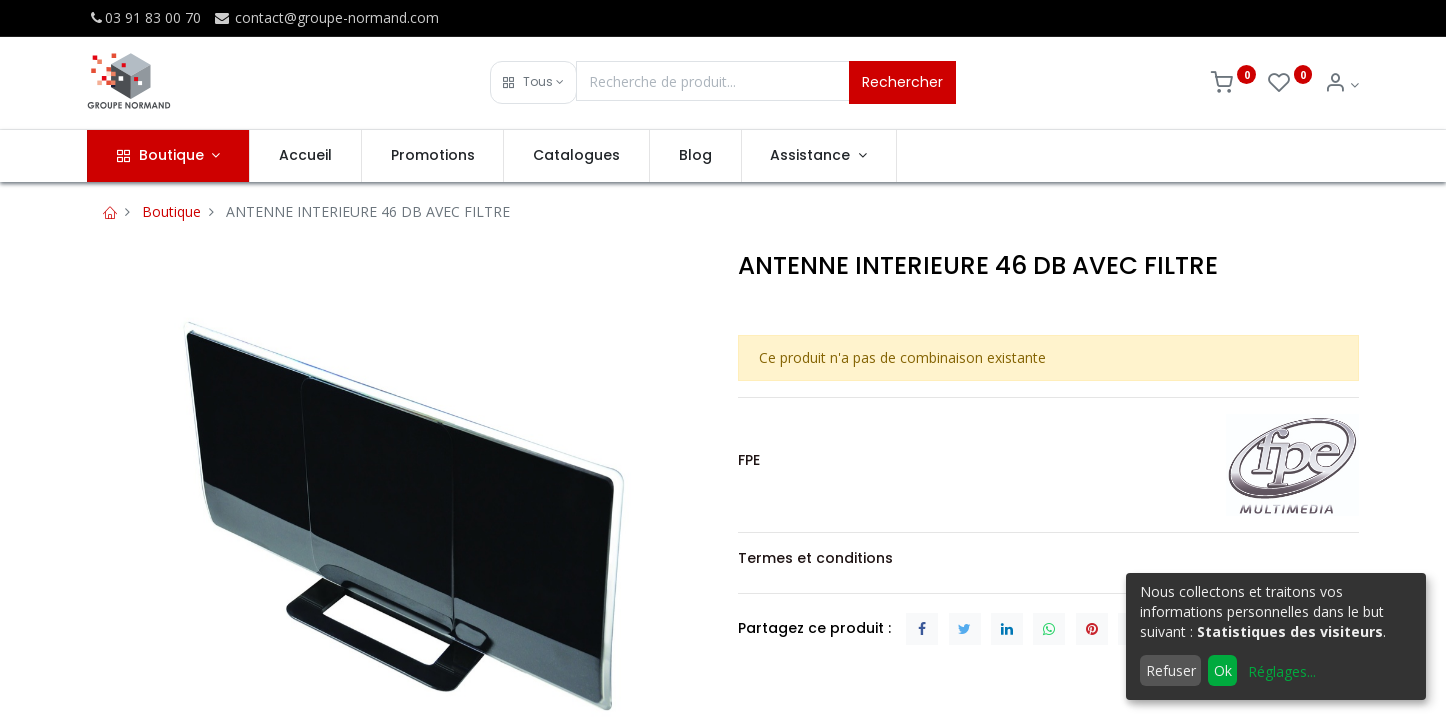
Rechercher (902, 82)
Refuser (1171, 670)
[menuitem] (305, 156)
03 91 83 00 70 (144, 17)
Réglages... (1282, 671)
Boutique (171, 211)
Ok (1223, 670)
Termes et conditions (815, 558)
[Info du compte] (1341, 84)
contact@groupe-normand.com (326, 17)
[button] (533, 82)
